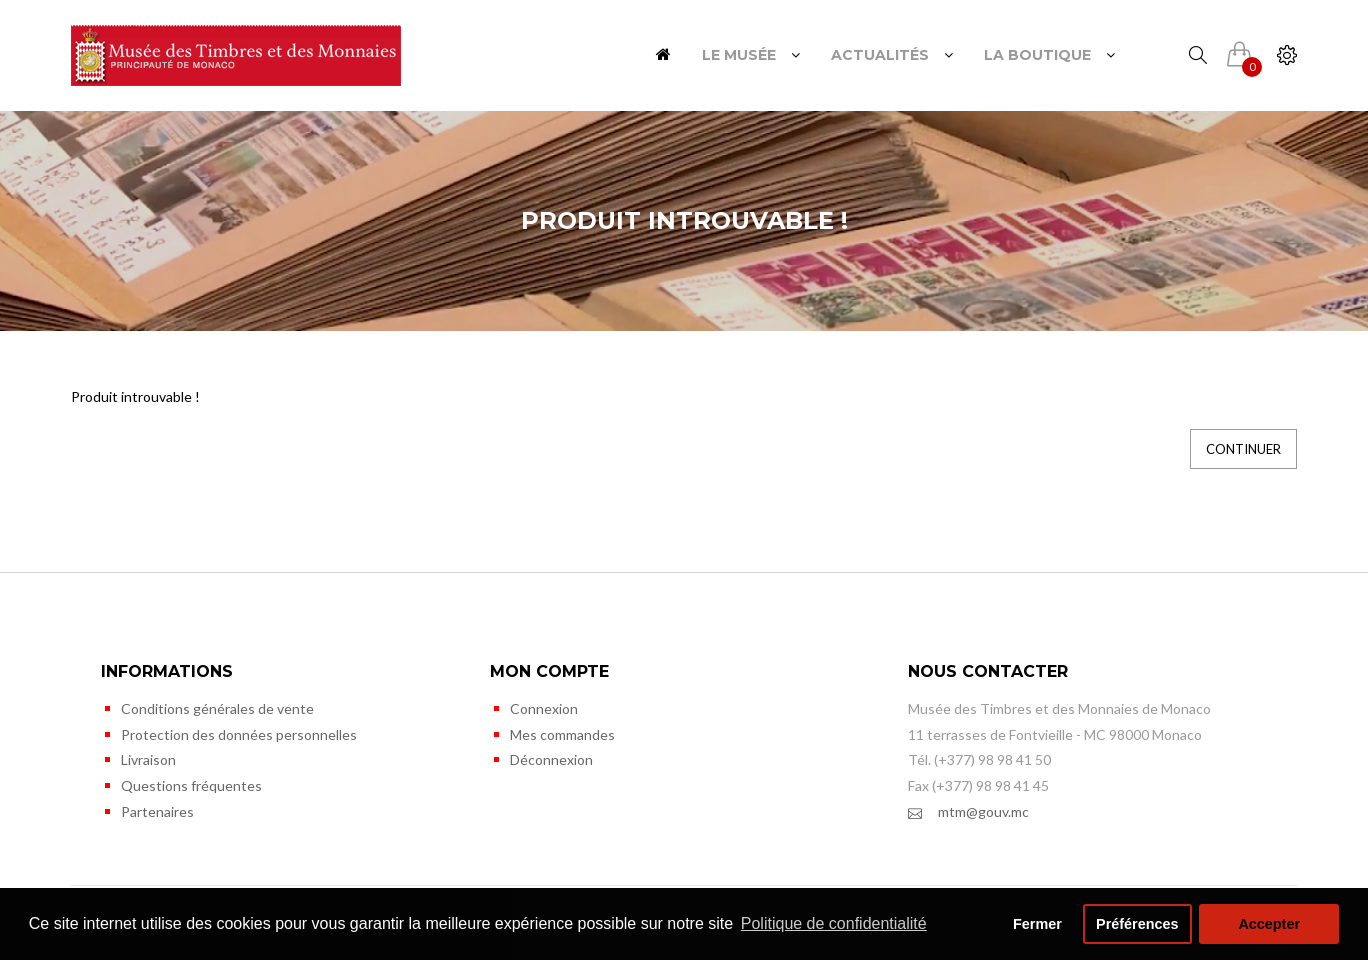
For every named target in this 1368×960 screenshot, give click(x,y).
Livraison (148, 759)
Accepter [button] (1269, 924)
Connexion (544, 708)
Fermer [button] (1037, 924)
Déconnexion (551, 759)
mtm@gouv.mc (968, 812)
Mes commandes (562, 734)
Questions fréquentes (191, 785)
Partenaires (157, 811)
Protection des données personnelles (239, 734)
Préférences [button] (1137, 924)
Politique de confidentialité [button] (834, 923)
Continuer (1243, 449)
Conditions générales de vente (217, 708)
